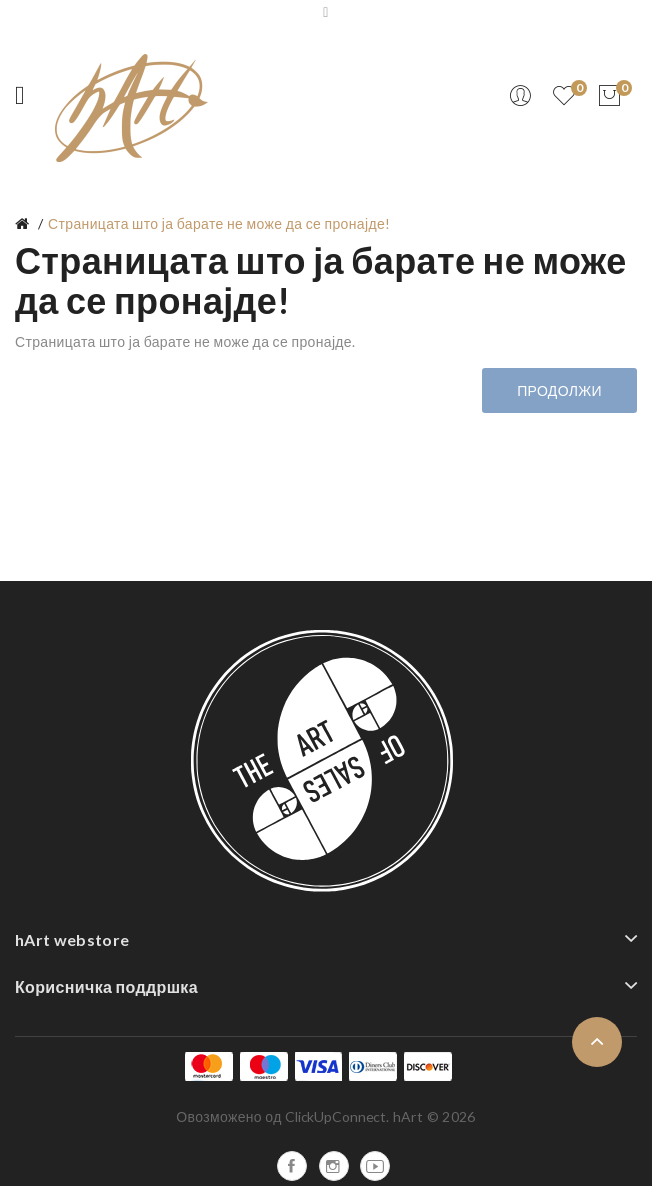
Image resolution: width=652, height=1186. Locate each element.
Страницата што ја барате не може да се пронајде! (219, 223)
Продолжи (559, 390)
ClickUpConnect (335, 1116)
